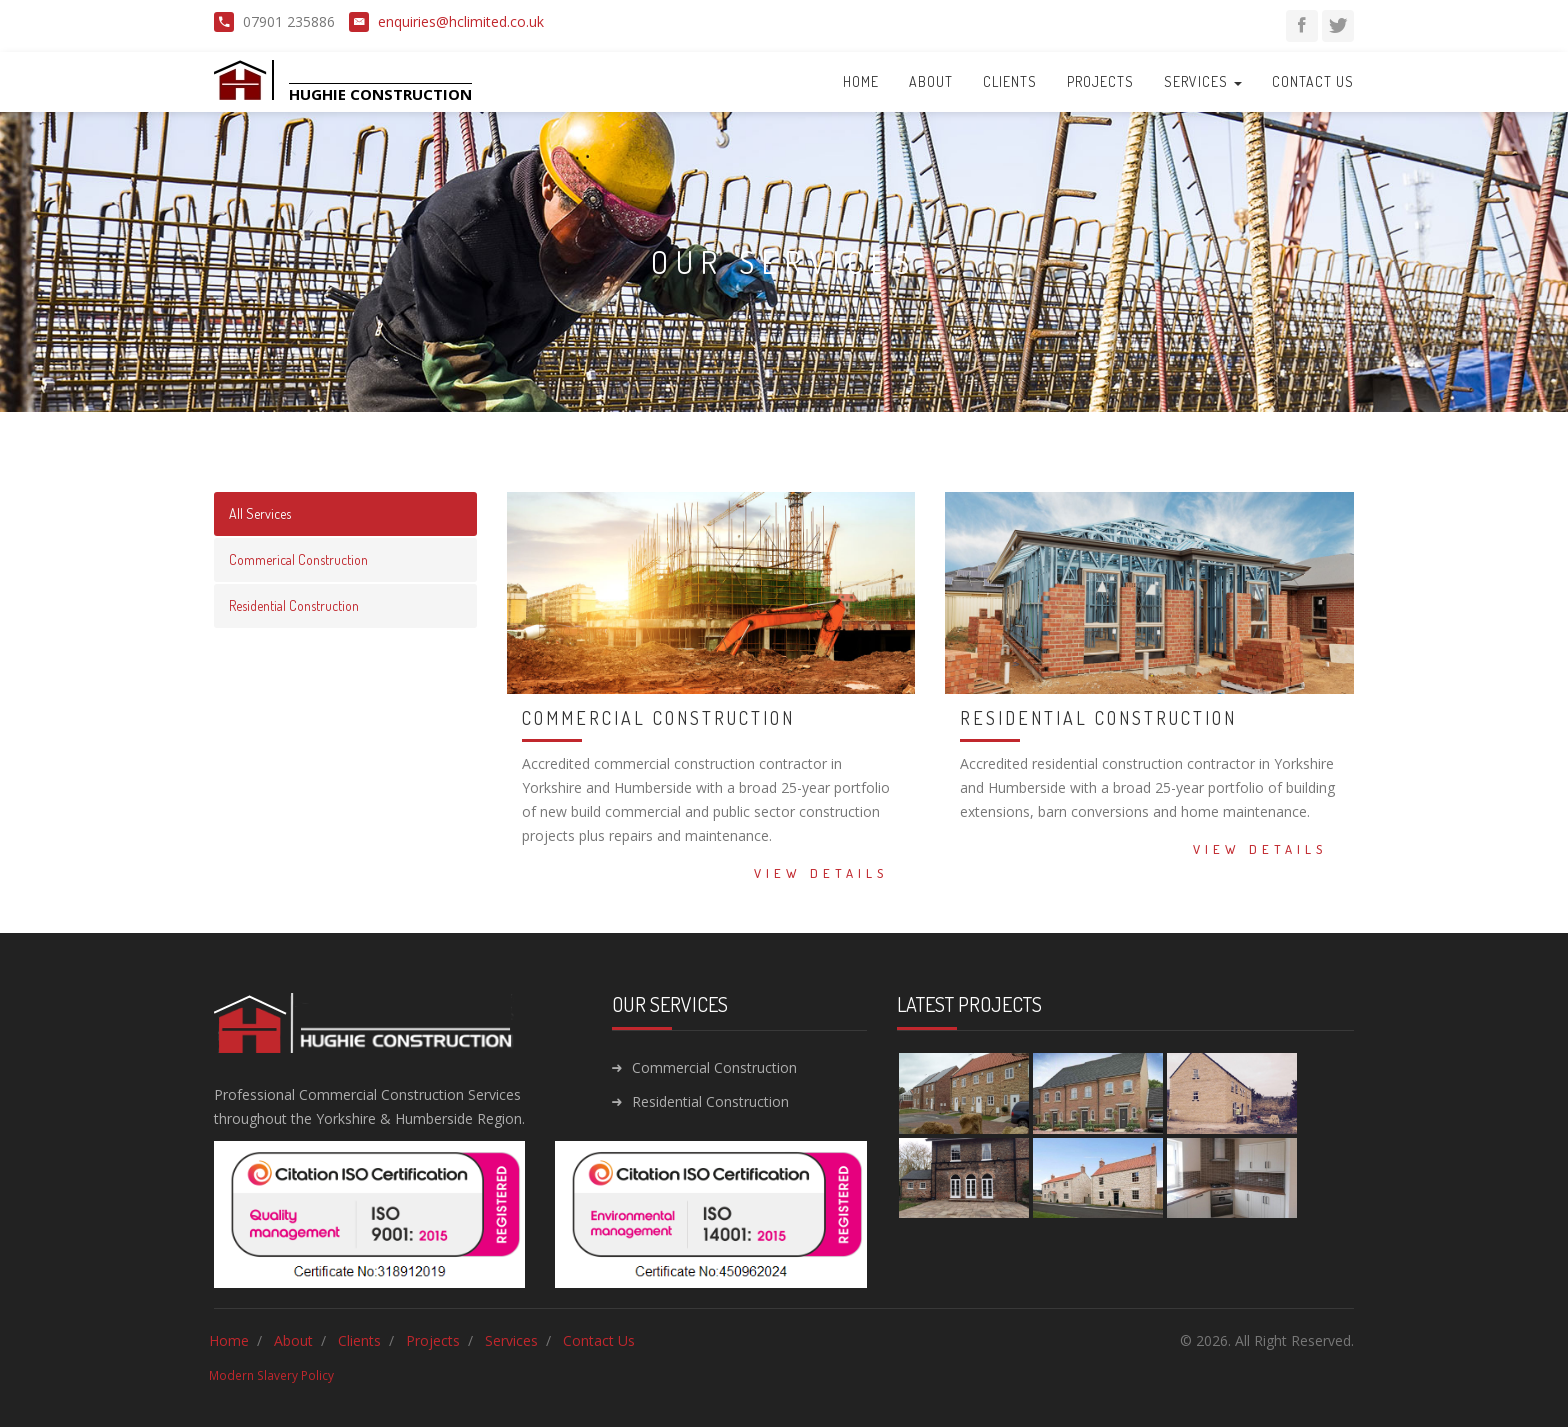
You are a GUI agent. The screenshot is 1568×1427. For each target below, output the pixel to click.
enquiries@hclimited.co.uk (461, 21)
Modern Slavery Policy (271, 1375)
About (931, 81)
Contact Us (1313, 81)
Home (861, 81)
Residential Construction (294, 605)
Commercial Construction (714, 1067)
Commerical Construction (298, 559)
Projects (1100, 81)
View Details (821, 873)
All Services (260, 513)
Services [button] (1203, 81)
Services (511, 1340)
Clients (1010, 81)
